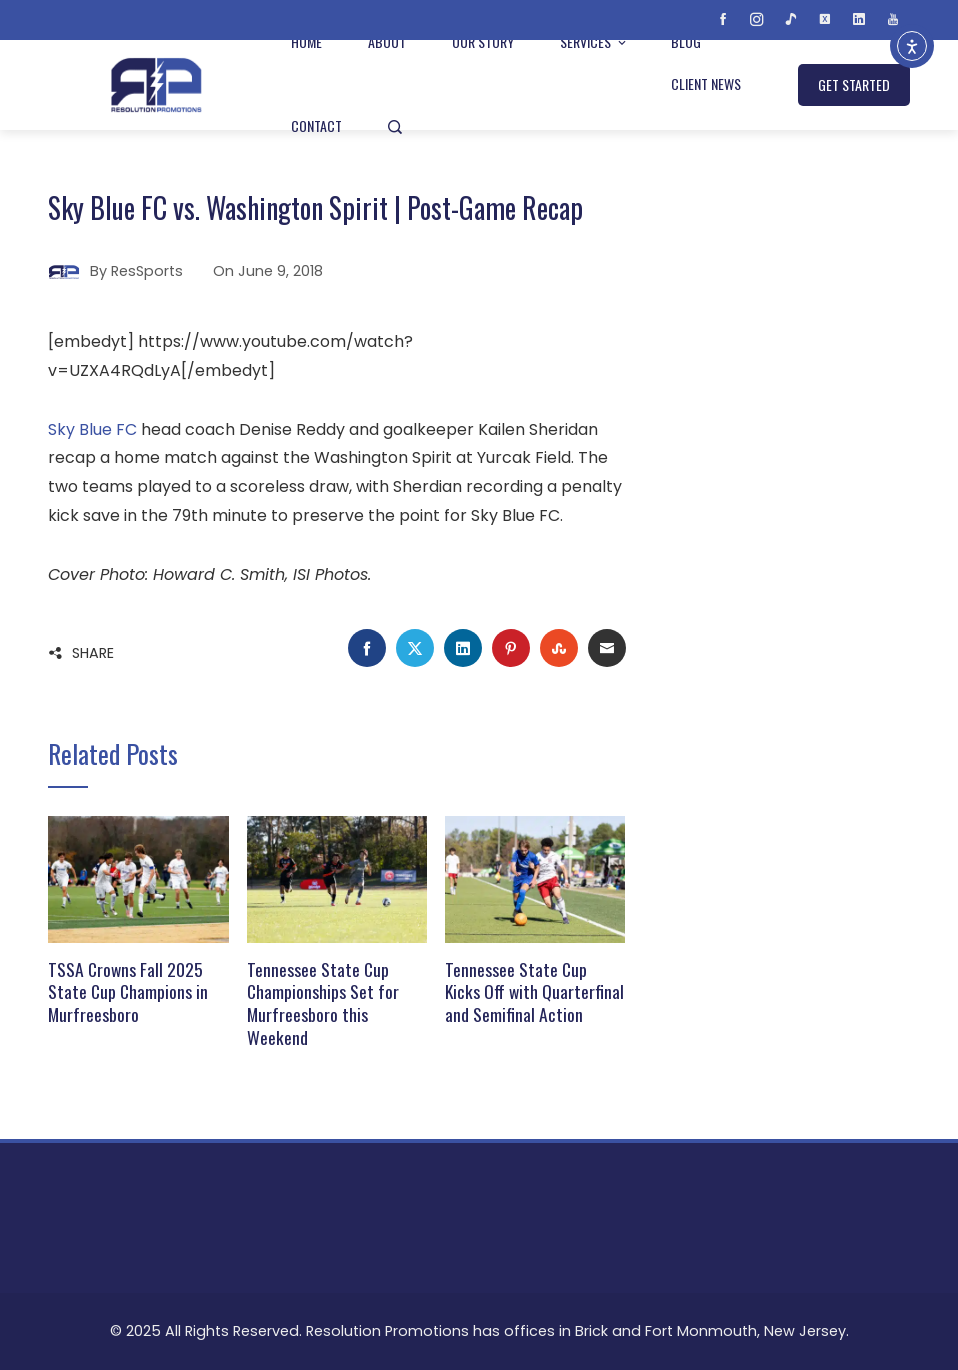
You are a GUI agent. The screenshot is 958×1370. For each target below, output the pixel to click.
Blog (686, 41)
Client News (706, 83)
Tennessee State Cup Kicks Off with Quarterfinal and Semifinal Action (534, 992)
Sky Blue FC (92, 429)
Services (594, 41)
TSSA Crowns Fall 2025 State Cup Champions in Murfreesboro (128, 992)
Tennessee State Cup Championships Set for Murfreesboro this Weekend (323, 1003)
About (387, 41)
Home (306, 41)
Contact (316, 125)
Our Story (483, 41)
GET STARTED (854, 84)
